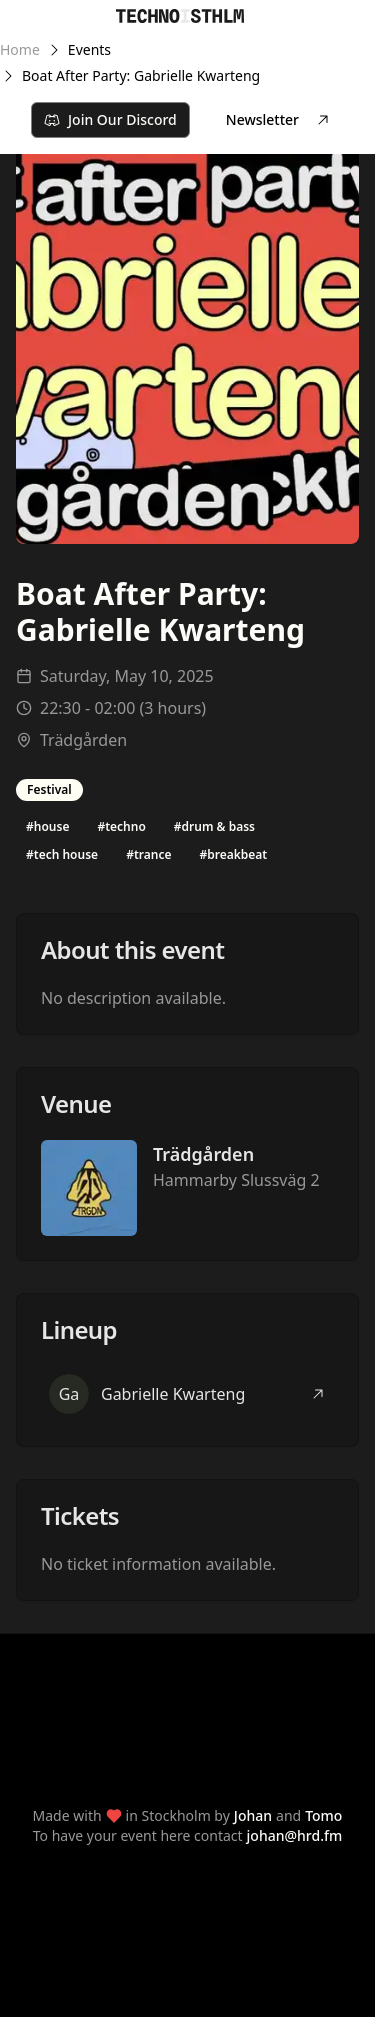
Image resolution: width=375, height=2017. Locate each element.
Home (20, 49)
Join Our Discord (110, 119)
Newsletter (278, 119)
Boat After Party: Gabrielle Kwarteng (141, 75)
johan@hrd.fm (295, 1835)
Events (89, 49)
